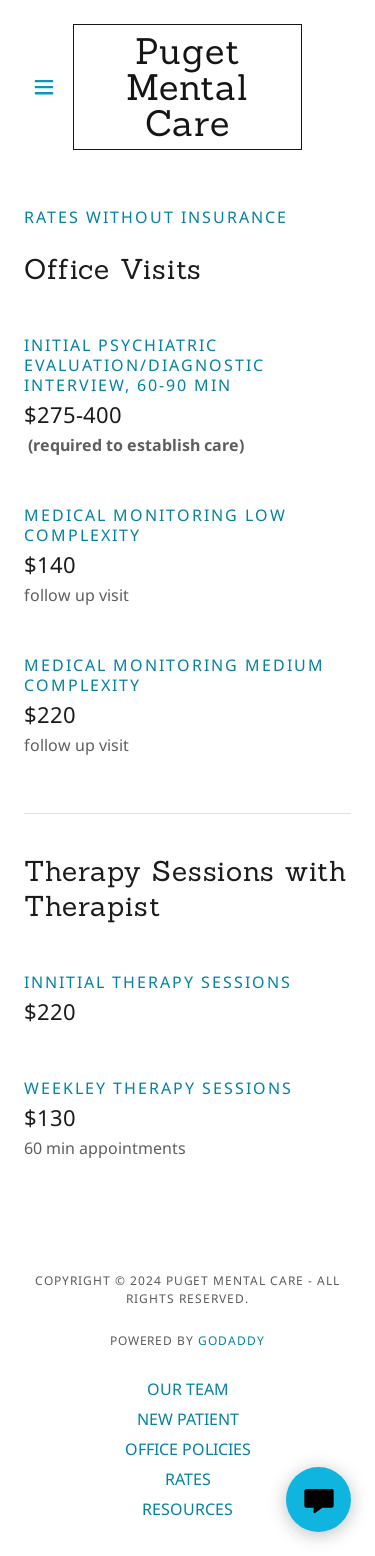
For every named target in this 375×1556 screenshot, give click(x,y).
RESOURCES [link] (187, 1509)
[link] (187, 87)
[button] (48, 87)
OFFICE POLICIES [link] (188, 1449)
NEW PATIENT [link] (188, 1419)
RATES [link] (188, 1479)
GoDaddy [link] (231, 1340)
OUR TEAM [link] (188, 1389)
